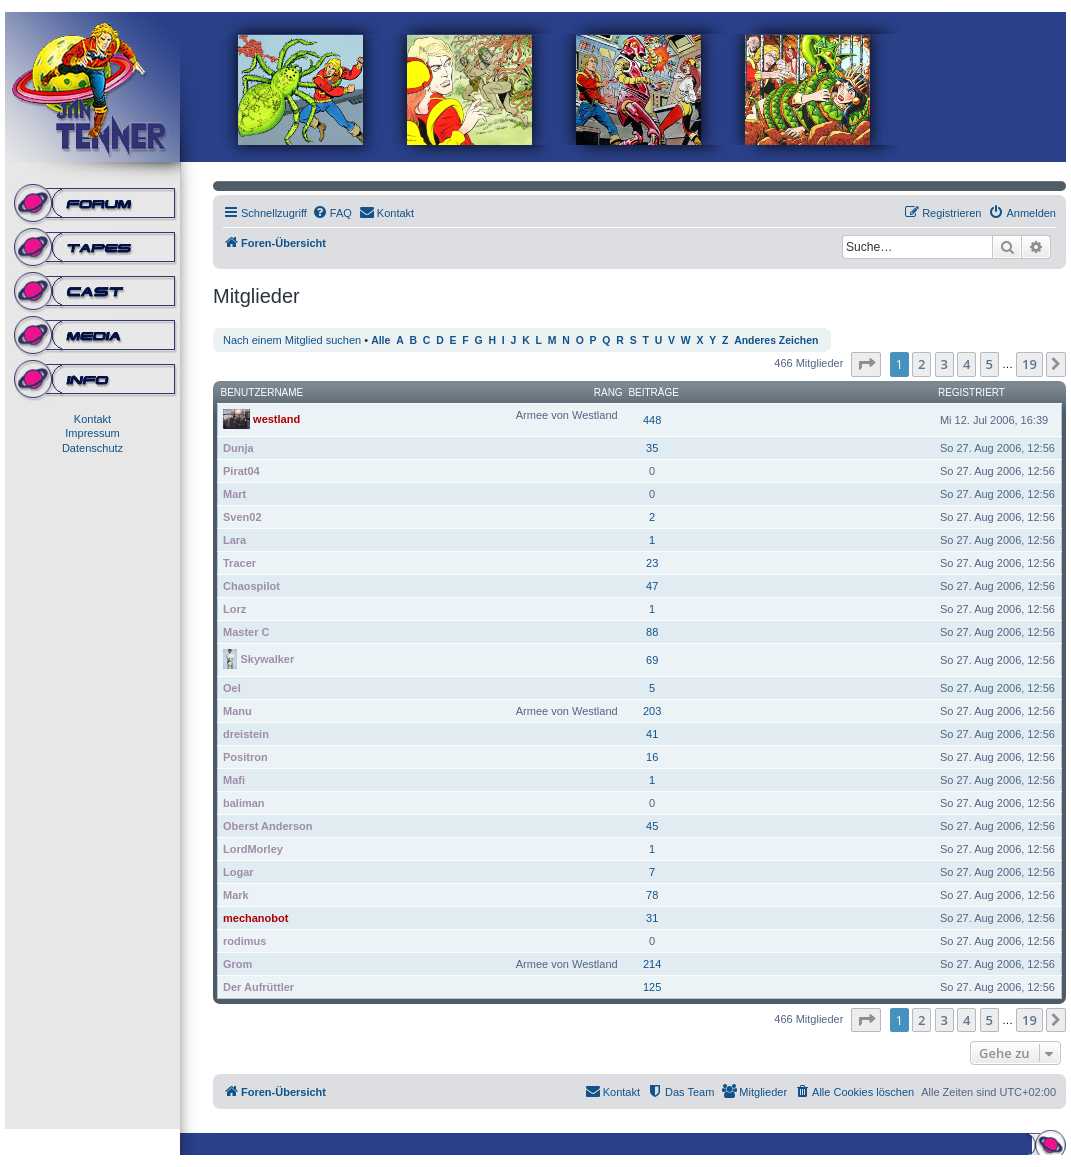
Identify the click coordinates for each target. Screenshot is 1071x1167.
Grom (237, 964)
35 (652, 448)
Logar (238, 872)
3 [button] (944, 364)
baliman (244, 803)
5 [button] (989, 364)
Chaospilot (251, 586)
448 (652, 420)
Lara (234, 540)
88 (652, 632)
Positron (245, 757)
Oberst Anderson (267, 826)
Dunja (238, 448)
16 (652, 757)
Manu (237, 711)
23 (652, 563)
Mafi (234, 780)
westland (276, 418)
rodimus (244, 941)
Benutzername (262, 392)
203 (652, 711)
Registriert (971, 392)
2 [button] (921, 364)
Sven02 (242, 517)
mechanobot (255, 918)
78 (652, 895)
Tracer (239, 563)
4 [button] (966, 364)
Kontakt (92, 419)
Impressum (92, 433)
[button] (866, 364)
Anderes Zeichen (776, 340)
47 (652, 586)
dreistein (246, 734)
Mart (234, 494)
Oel (232, 688)
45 (652, 826)
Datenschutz (92, 448)
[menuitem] (332, 213)
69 (652, 660)
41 (652, 734)
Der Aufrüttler (258, 987)
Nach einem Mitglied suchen (292, 340)
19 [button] (1029, 364)
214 (652, 964)
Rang (608, 392)
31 (652, 918)
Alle (380, 340)
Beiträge (653, 392)
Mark (236, 895)
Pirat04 (241, 471)
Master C (246, 632)
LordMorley (253, 849)
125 (652, 987)
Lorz (234, 609)
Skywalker (267, 658)
